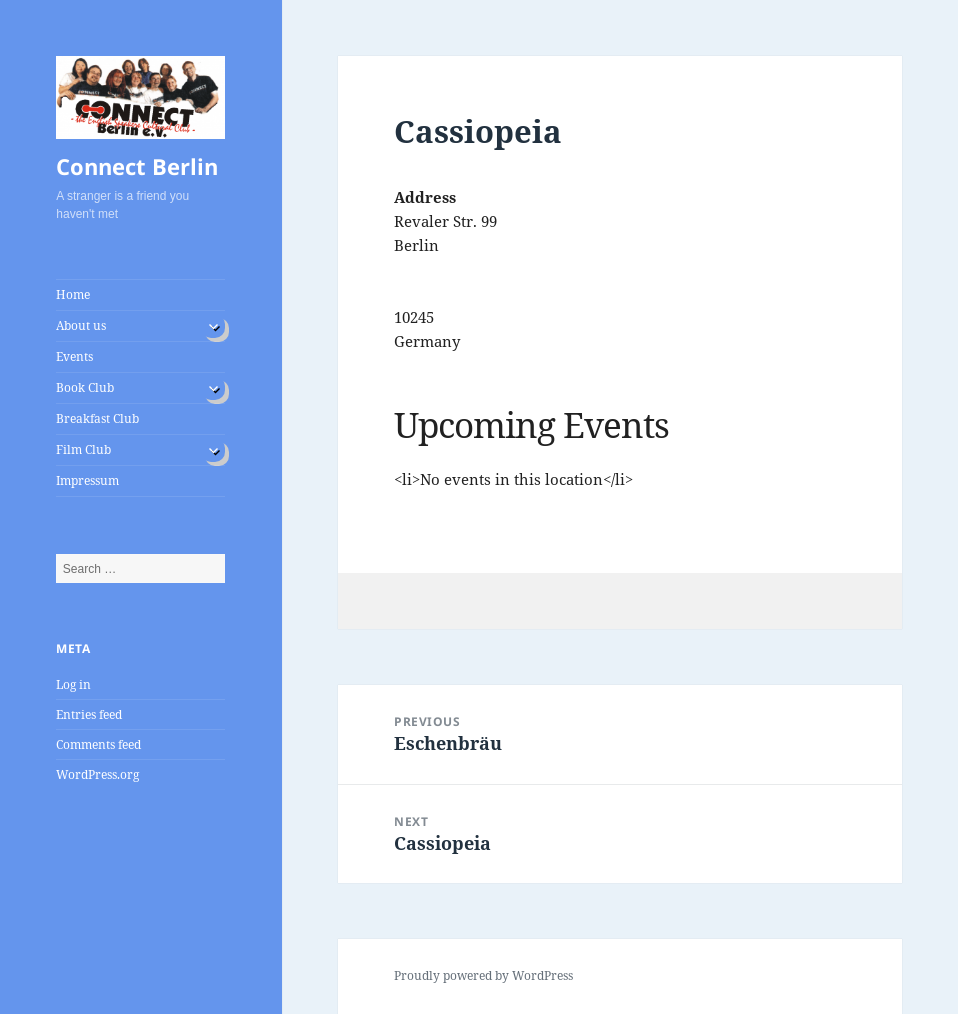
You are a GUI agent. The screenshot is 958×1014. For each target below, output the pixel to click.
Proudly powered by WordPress (483, 975)
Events (74, 356)
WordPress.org (97, 774)
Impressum (87, 480)
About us (81, 325)
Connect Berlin (137, 166)
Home (73, 294)
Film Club (83, 449)
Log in (73, 684)
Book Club (85, 387)
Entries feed (89, 714)
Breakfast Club (97, 418)
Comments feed (98, 744)
